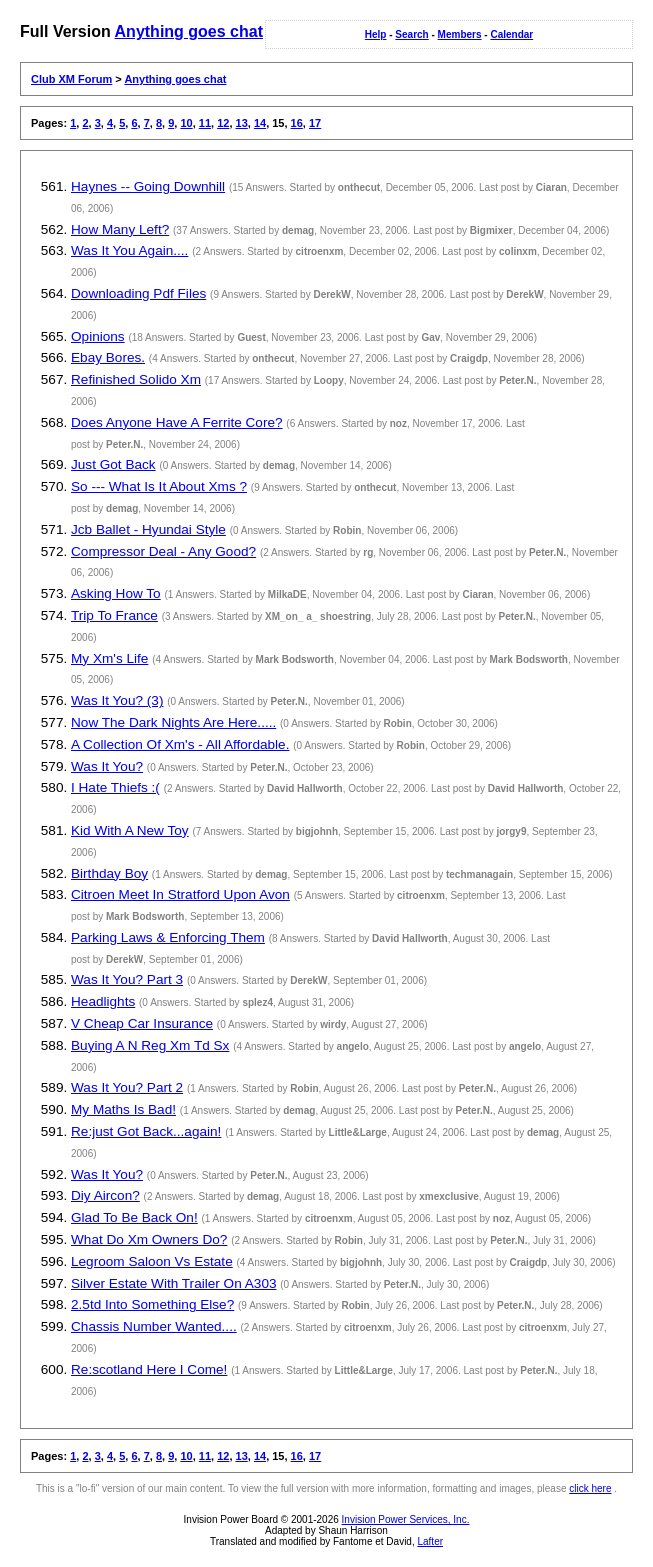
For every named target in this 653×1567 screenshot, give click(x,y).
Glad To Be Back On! (134, 1217)
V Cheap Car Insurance (142, 1023)
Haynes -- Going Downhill (148, 186)
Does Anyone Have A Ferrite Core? (177, 422)
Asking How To (116, 593)
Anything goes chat (189, 31)
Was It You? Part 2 (127, 1087)
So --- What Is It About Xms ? (159, 486)
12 (223, 123)
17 (315, 123)
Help (376, 34)
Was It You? (107, 766)
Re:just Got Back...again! (146, 1131)
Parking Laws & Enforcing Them (168, 937)
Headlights (103, 1001)
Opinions (98, 336)
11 (205, 123)
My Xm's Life (109, 658)
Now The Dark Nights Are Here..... (173, 722)
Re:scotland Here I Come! (149, 1369)
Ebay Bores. (108, 357)
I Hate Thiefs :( (115, 787)
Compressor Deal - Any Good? (163, 551)
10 (186, 123)
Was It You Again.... (129, 250)
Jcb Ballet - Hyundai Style (148, 529)
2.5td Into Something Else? (152, 1304)
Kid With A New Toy (130, 830)
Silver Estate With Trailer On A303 (174, 1283)
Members (460, 34)
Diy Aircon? (105, 1195)
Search (411, 34)
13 (242, 123)
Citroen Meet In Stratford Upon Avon (180, 894)
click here (590, 1488)
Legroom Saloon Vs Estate (152, 1261)
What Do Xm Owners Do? (149, 1239)
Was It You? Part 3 (127, 979)
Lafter (430, 1541)
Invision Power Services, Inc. (406, 1519)
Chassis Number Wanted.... (154, 1326)
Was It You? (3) (117, 700)
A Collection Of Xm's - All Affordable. (180, 744)
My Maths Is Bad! (123, 1109)
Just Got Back (113, 464)
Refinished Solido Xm (136, 379)
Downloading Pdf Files (138, 293)
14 (260, 123)
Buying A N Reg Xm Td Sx (150, 1045)
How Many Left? (120, 229)
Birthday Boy (109, 873)
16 (297, 123)
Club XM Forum (71, 79)
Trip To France (114, 615)
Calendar (511, 34)
